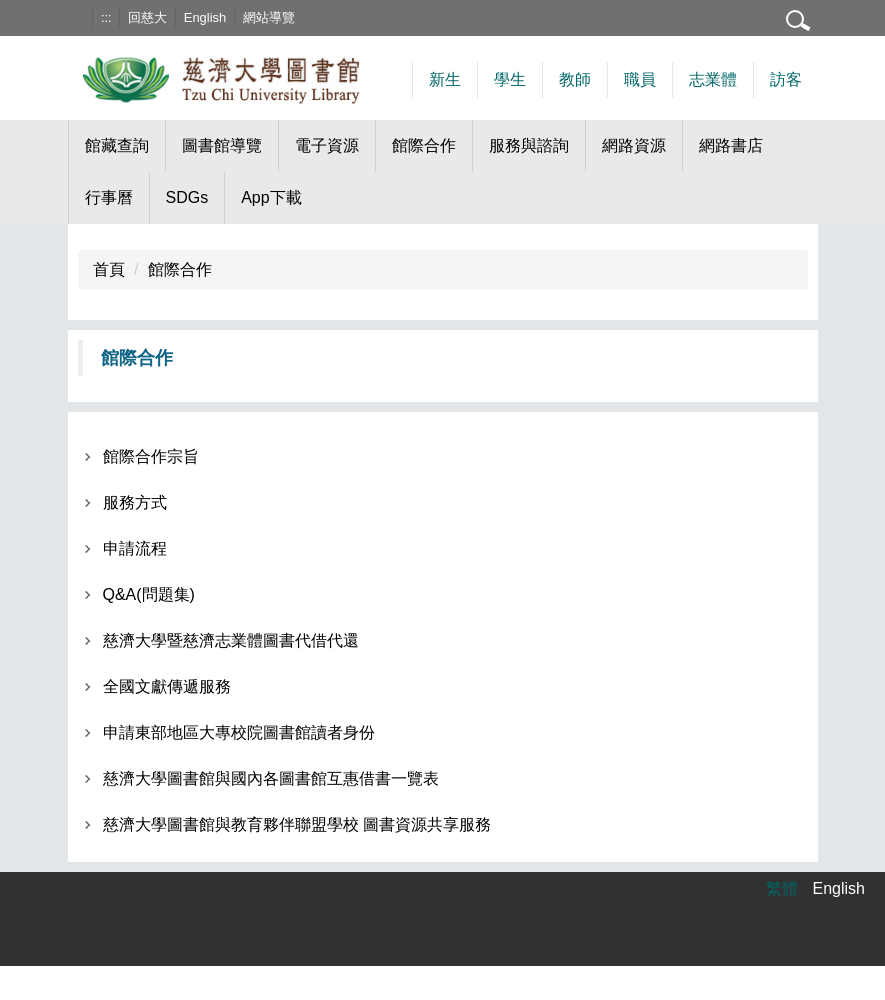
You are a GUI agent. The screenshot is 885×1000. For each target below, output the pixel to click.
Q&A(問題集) (149, 594)
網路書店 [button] (731, 145)
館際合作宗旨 (151, 456)
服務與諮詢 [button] (529, 145)
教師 (575, 79)
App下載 (271, 197)
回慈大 (147, 17)
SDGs (187, 197)
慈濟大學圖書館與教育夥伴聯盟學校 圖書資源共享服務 (297, 824)
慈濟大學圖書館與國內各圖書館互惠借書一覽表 (271, 778)
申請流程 (135, 548)
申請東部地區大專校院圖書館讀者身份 (239, 732)
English (205, 17)
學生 (510, 79)
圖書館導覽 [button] (222, 145)
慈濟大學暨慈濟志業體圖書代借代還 (231, 640)
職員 (640, 79)
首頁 (109, 269)
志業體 (713, 79)
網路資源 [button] (634, 145)
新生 (445, 79)
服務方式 (135, 502)
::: (106, 17)
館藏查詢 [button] (117, 145)
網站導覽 (269, 17)
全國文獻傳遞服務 (167, 686)
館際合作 (180, 269)
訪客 (786, 79)
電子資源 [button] (327, 145)
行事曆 (109, 197)
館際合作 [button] (424, 145)
